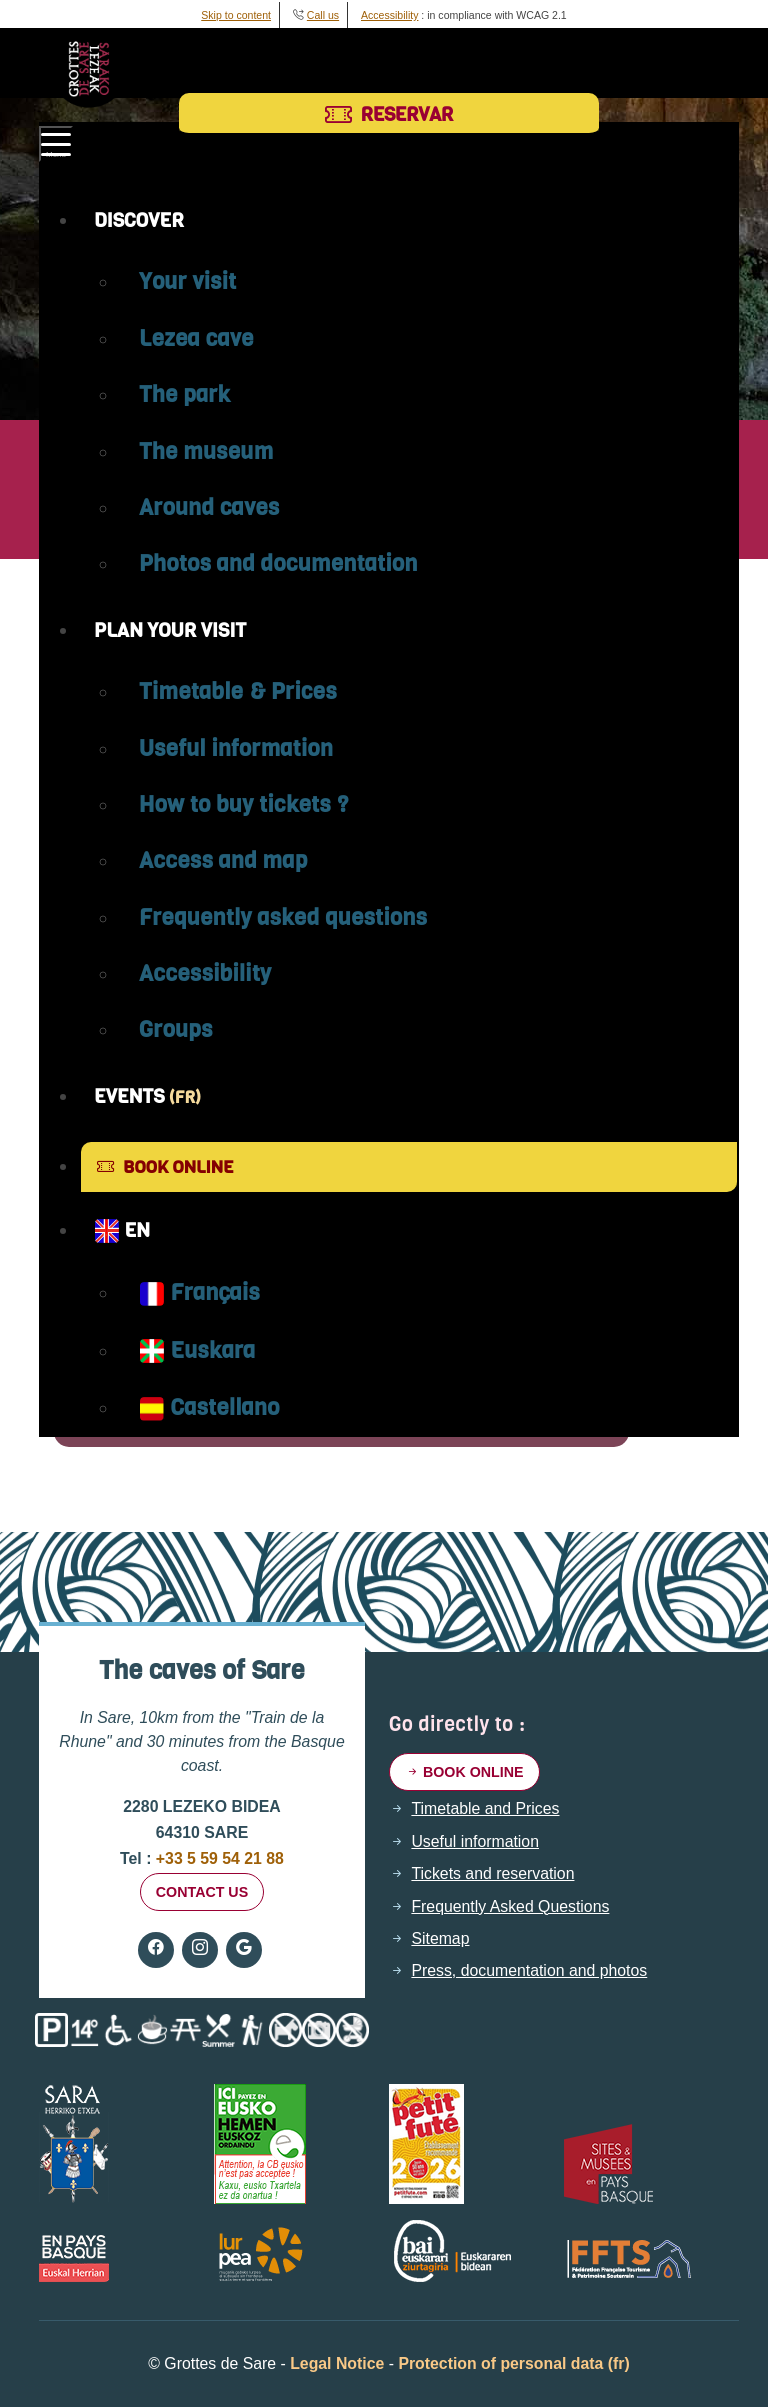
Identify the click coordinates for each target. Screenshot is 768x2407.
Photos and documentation (278, 563)
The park (184, 394)
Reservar (389, 114)
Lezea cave (196, 338)
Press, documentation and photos (529, 1971)
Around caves (209, 507)
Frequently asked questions (283, 917)
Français (199, 1292)
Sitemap (440, 1939)
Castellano (209, 1407)
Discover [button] (139, 220)
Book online (165, 1167)
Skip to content (236, 15)
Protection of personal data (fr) (513, 2363)
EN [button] (122, 1230)
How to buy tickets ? (244, 804)
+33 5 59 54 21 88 (217, 1858)
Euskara (197, 1350)
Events (147, 1096)
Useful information (236, 748)
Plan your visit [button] (170, 630)
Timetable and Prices (485, 1809)
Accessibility (389, 15)
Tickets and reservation (492, 1874)
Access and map (223, 860)
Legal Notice (337, 2363)
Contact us (202, 1892)
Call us (323, 15)
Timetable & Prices (238, 691)
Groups (176, 1029)
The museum (206, 451)
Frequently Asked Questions (510, 1907)
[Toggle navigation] (56, 144)
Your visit (188, 281)
